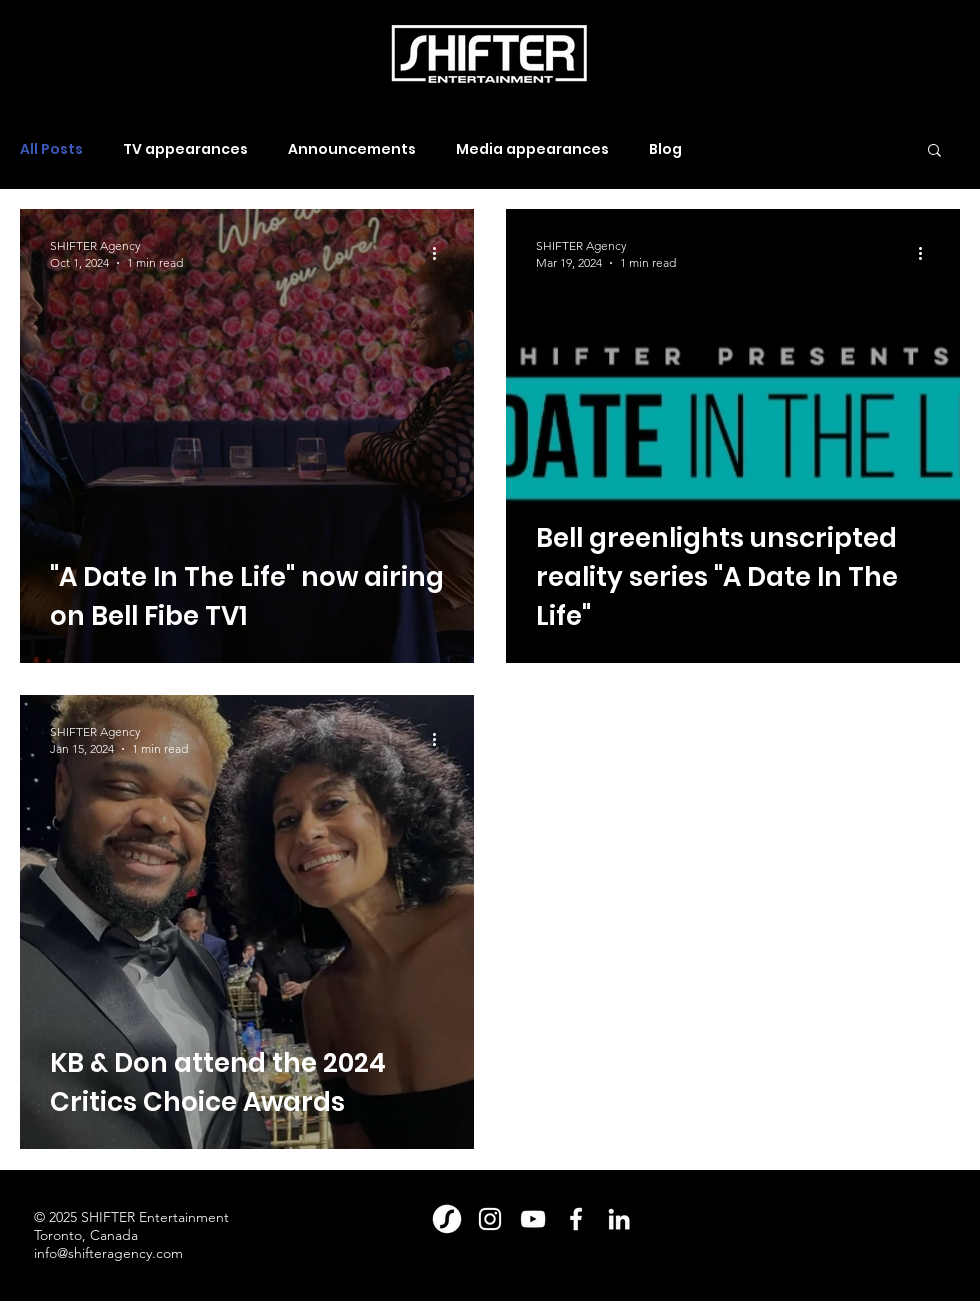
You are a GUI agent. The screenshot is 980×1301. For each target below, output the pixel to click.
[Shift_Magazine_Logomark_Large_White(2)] (447, 1219)
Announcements (352, 149)
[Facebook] (576, 1219)
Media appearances (532, 149)
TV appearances (185, 149)
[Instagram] (490, 1219)
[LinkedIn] (619, 1219)
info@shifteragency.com (108, 1253)
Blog (665, 149)
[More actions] (441, 253)
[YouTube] (533, 1219)
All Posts (51, 149)
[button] (934, 151)
